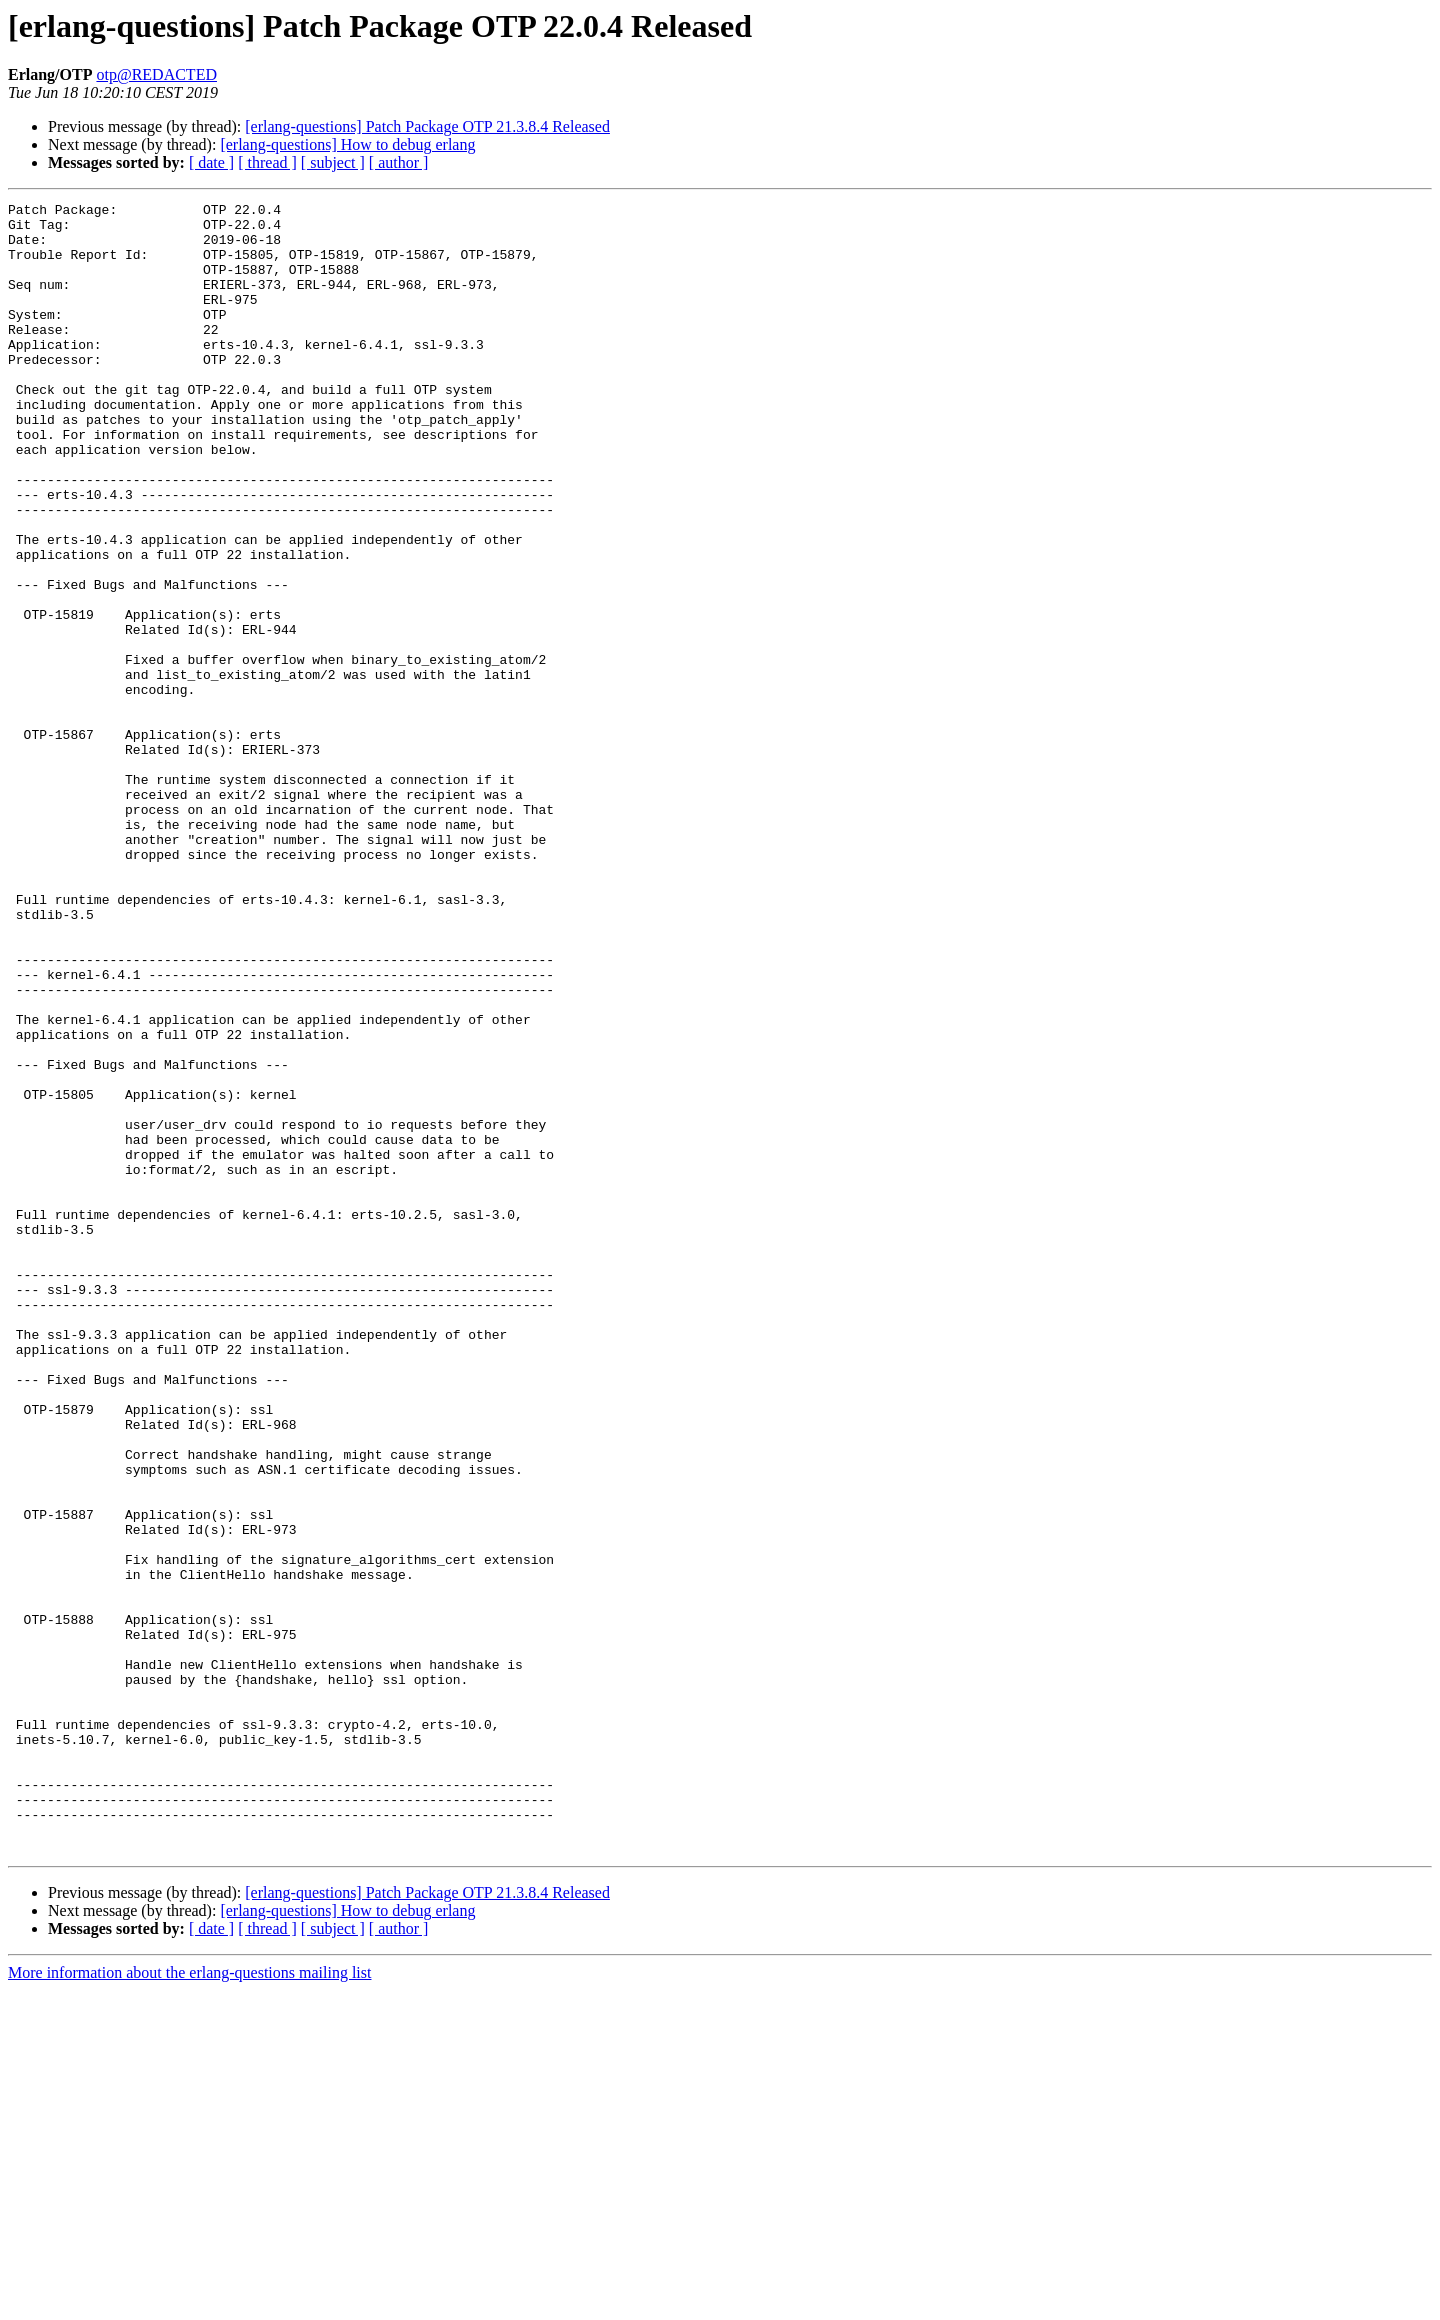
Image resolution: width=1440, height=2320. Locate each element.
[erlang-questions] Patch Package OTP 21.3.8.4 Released (427, 126)
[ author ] (399, 162)
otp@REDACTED (156, 74)
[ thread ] (267, 162)
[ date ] (211, 162)
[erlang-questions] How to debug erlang (347, 144)
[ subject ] (333, 162)
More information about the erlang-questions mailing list (189, 2302)
